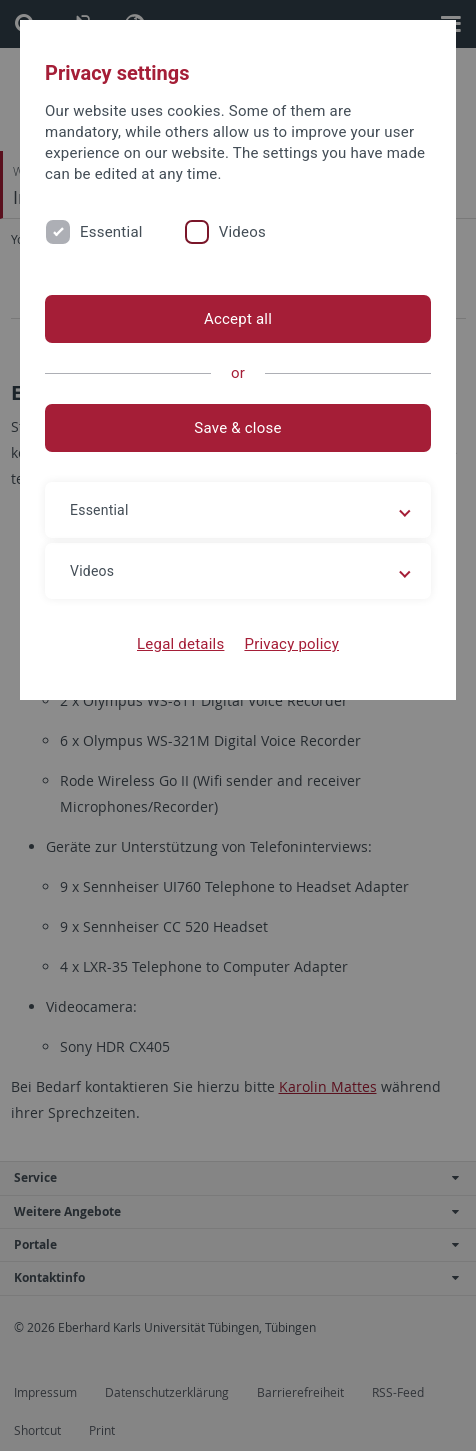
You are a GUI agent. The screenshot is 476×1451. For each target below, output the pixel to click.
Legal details (180, 644)
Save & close (237, 428)
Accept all (238, 319)
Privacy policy (291, 644)
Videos (242, 232)
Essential (111, 232)
